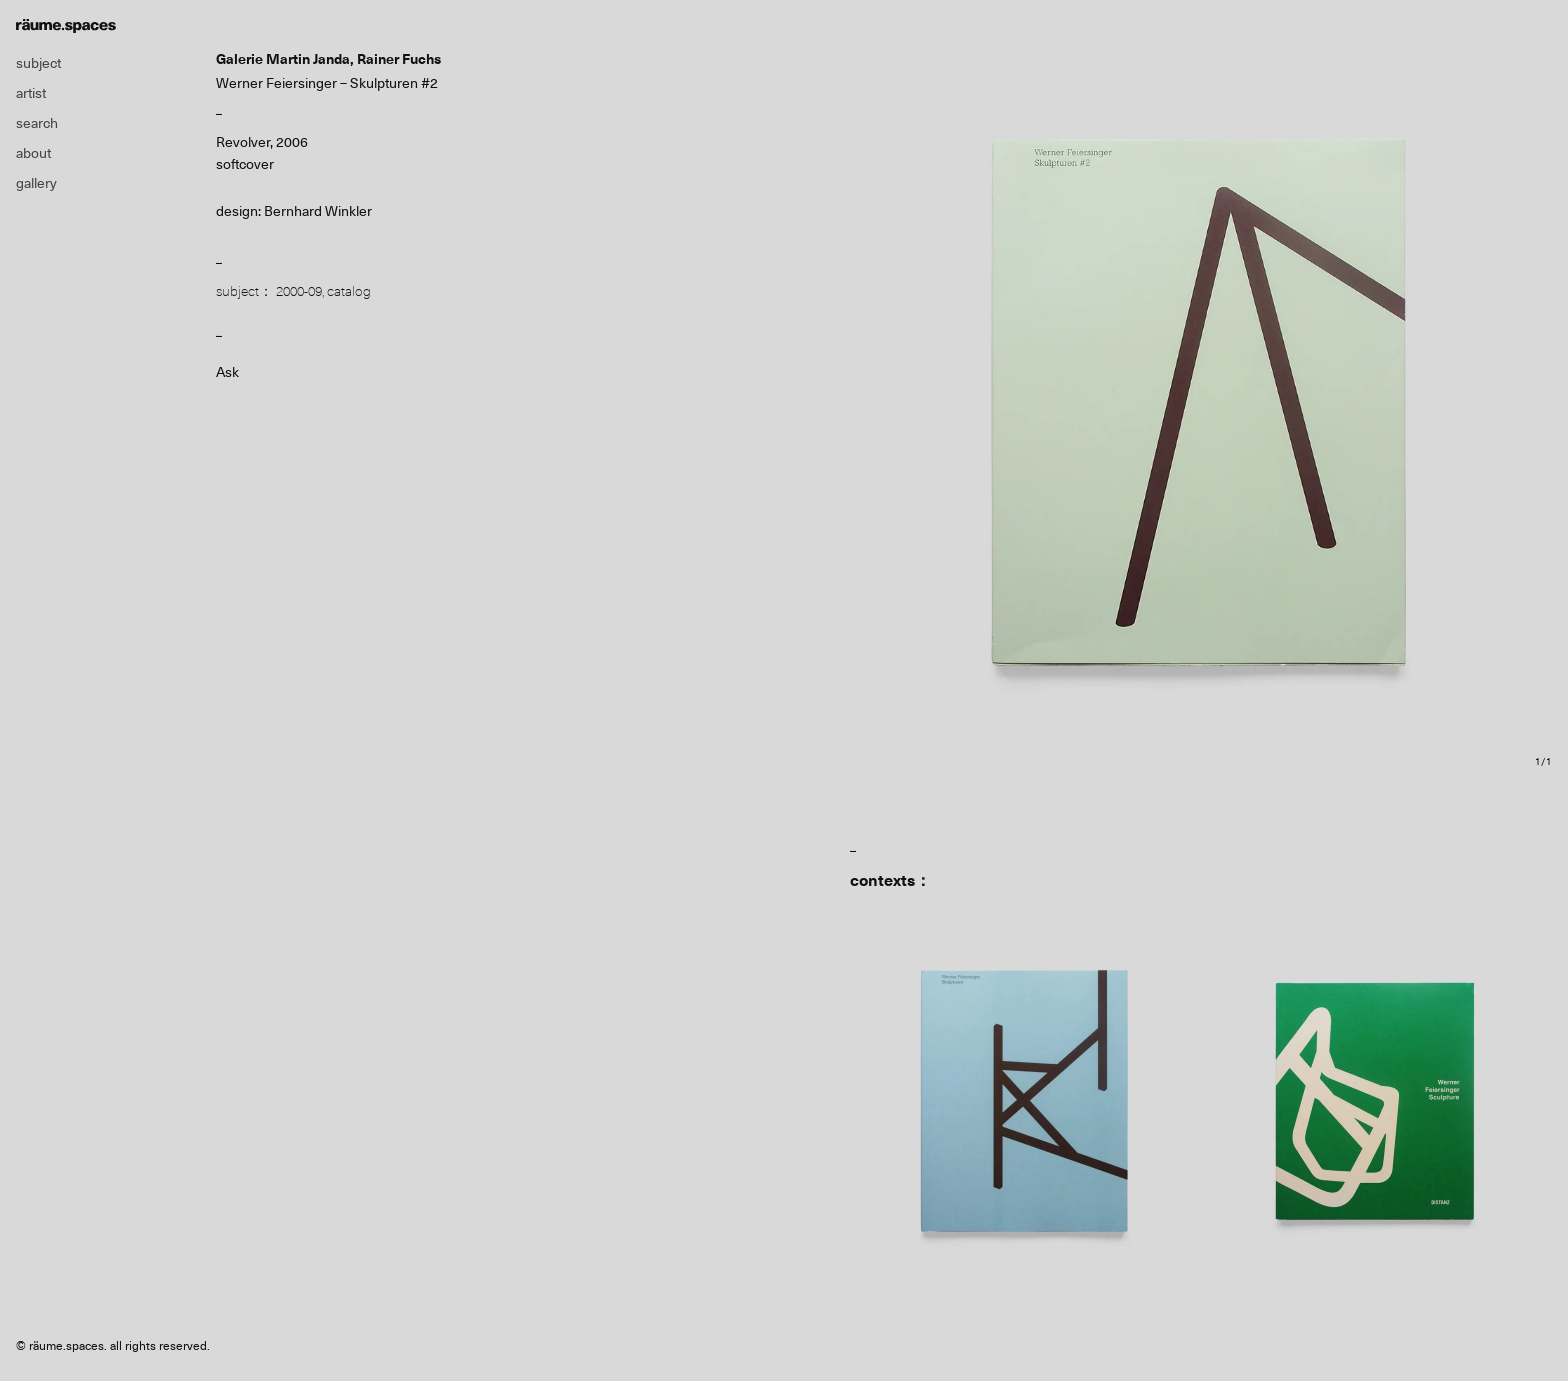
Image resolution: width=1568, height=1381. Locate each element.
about (33, 153)
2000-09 (299, 291)
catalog (349, 291)
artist (31, 93)
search (37, 123)
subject (38, 63)
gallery (36, 183)
